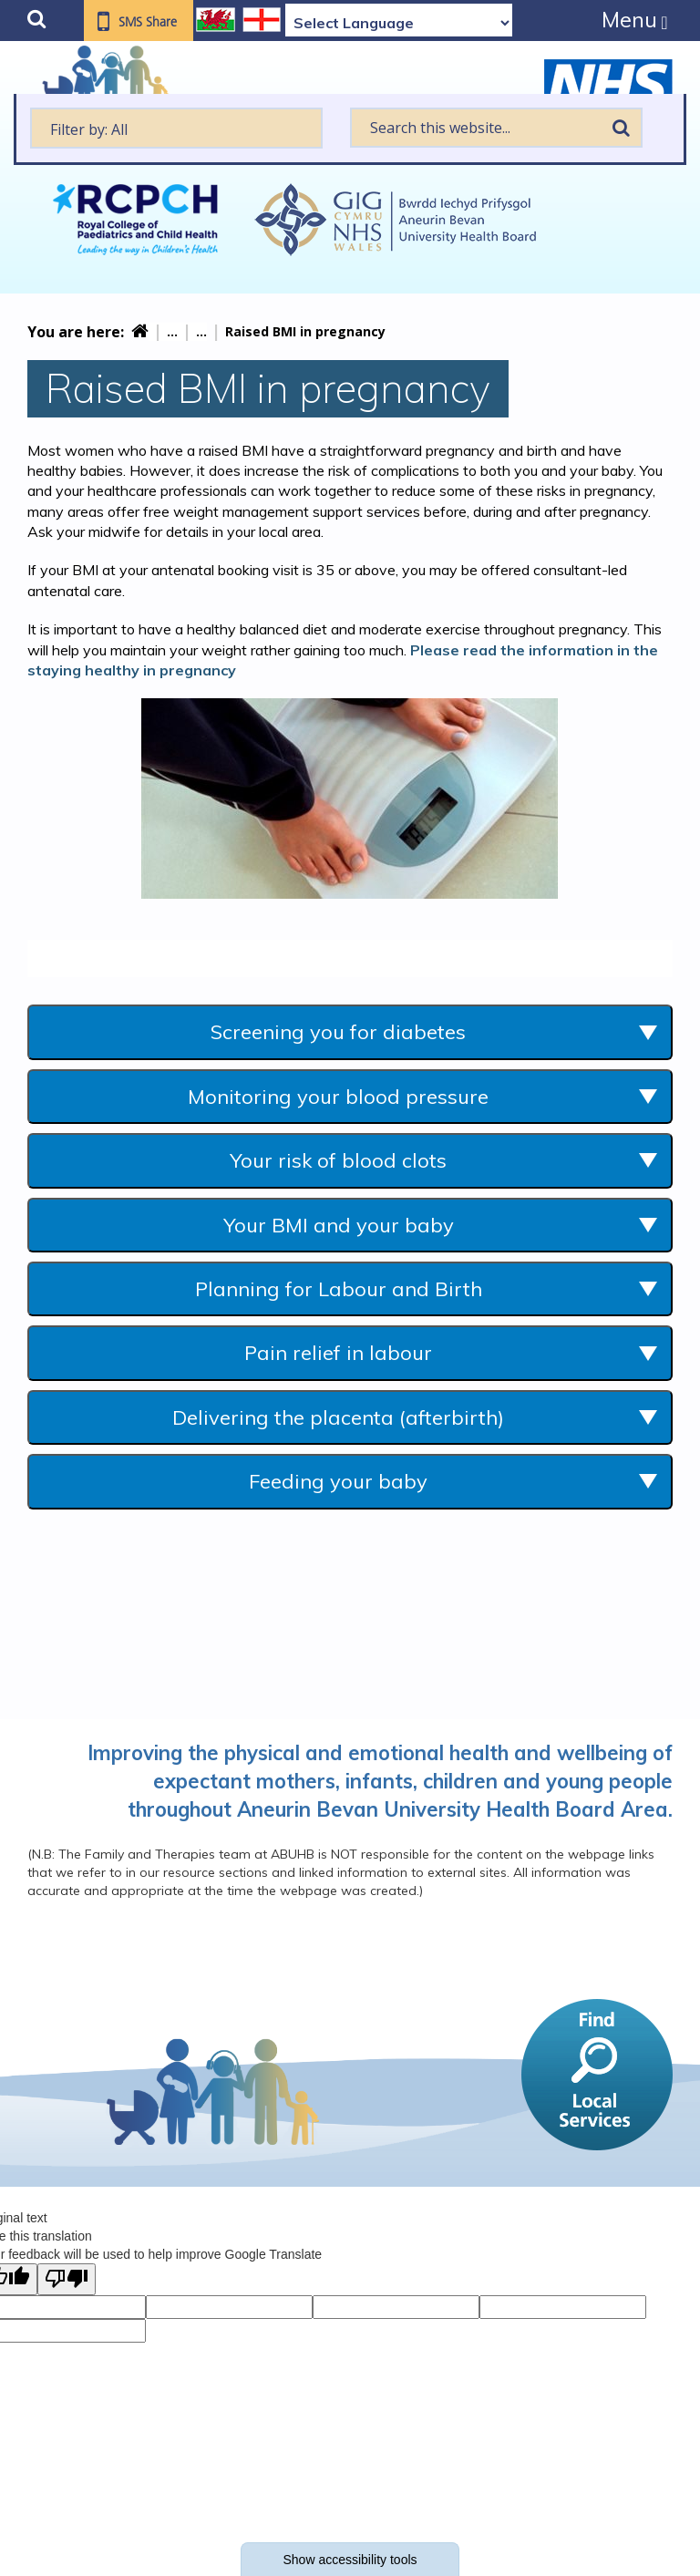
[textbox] (176, 128)
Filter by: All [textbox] (89, 129)
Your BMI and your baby (338, 1225)
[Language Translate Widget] (398, 22)
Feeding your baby (338, 1481)
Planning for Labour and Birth (338, 1289)
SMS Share (147, 22)
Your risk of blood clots (338, 1160)
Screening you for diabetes (338, 1032)
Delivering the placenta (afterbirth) (338, 1417)
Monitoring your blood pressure (338, 1096)
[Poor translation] (66, 2279)
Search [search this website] (621, 127)
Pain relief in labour (338, 1352)
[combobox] (176, 128)
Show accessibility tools (350, 2559)
